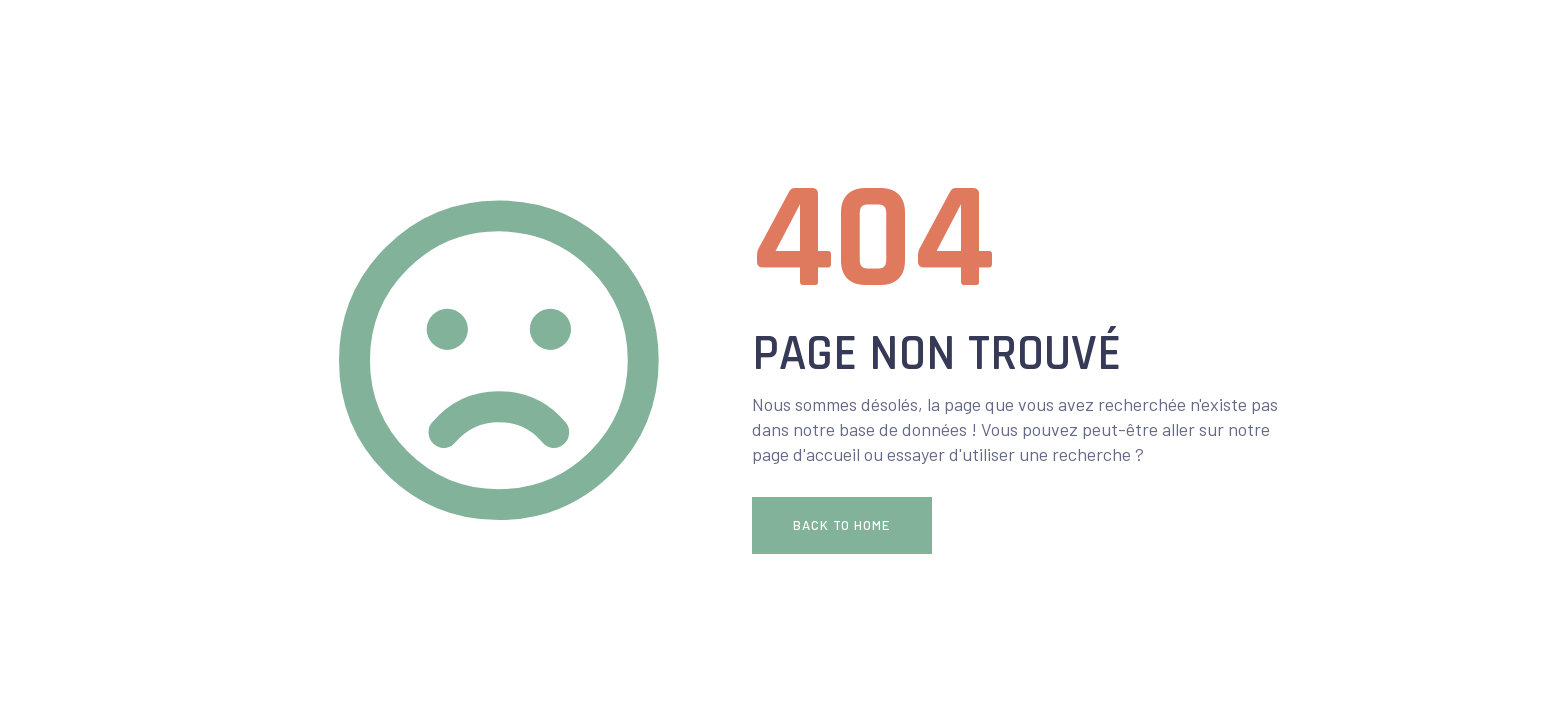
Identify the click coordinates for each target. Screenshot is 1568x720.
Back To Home (841, 525)
